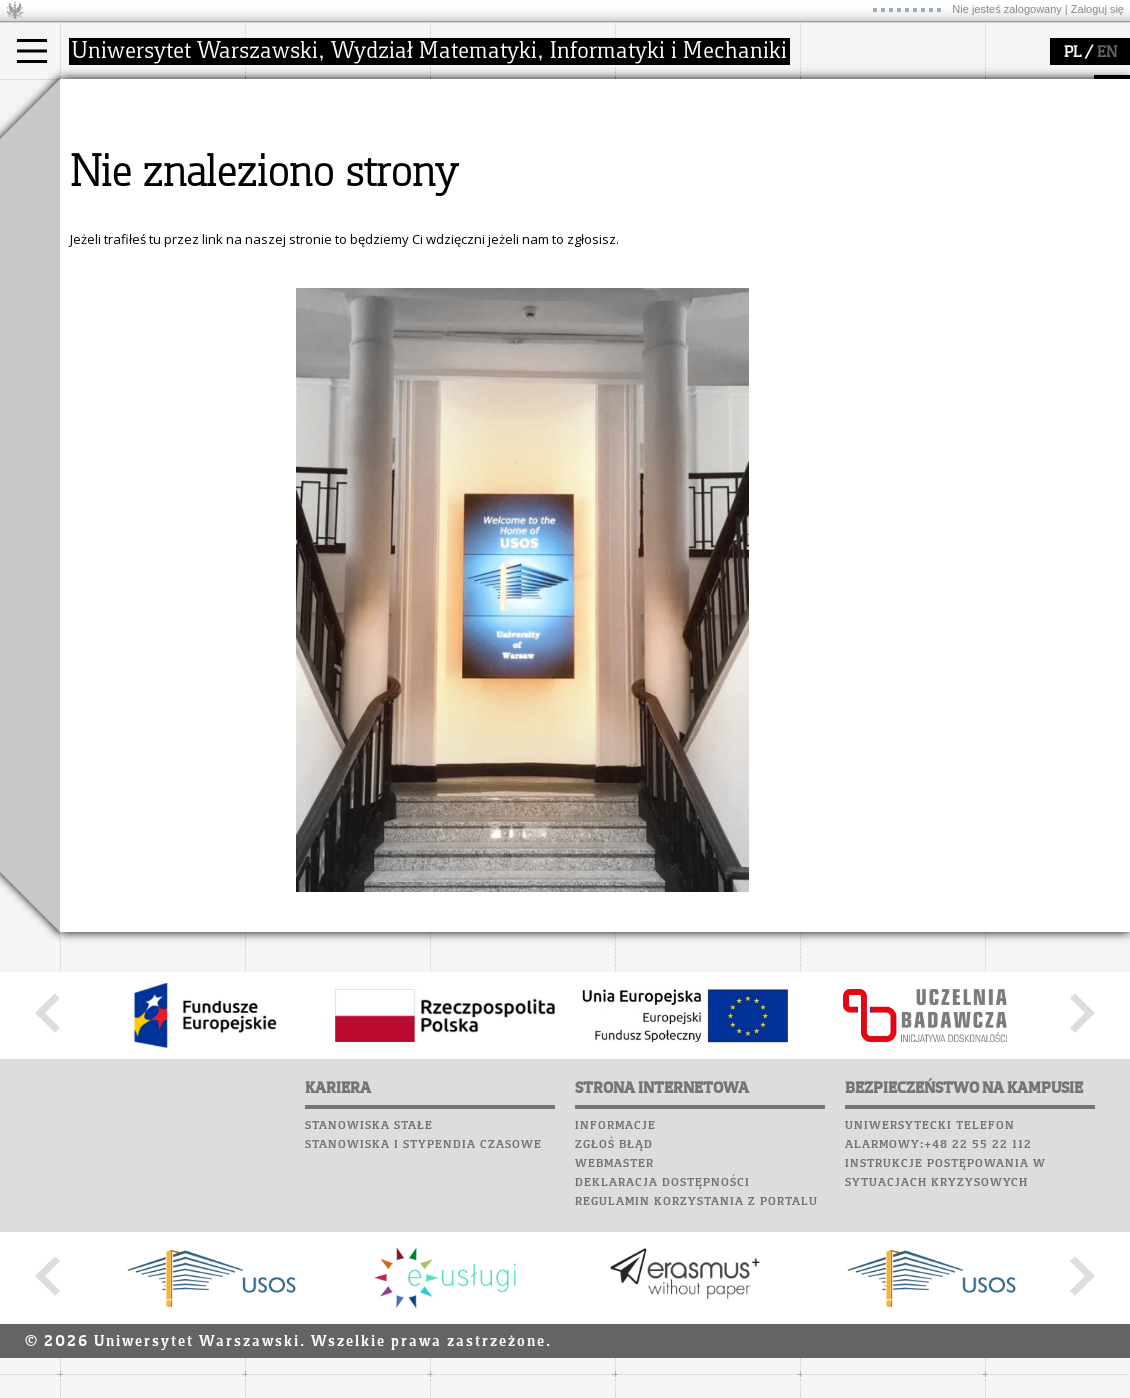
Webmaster (614, 1349)
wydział (292, 98)
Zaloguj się (1097, 9)
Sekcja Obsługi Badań (521, 210)
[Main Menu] (32, 51)
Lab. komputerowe (869, 128)
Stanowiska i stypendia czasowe (423, 1330)
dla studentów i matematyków (686, 183)
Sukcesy (831, 242)
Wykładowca (123, 192)
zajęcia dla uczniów (698, 138)
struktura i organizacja (338, 156)
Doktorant (115, 174)
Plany (890, 109)
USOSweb (833, 90)
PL (1072, 53)
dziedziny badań (506, 138)
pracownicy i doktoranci (341, 210)
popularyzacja (692, 98)
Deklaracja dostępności (662, 1368)
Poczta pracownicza (877, 166)
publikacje (486, 174)
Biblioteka (841, 185)
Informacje (615, 1311)
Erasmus (111, 210)
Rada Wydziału (315, 174)
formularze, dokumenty (341, 228)
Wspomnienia (850, 204)
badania (477, 98)
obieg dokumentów (513, 228)
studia (99, 98)
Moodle (829, 109)
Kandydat (114, 138)
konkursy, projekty (696, 228)
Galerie (936, 204)
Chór (909, 185)
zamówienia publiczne (338, 246)
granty (474, 192)
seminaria (485, 156)
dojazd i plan (309, 138)
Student (109, 156)
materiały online (689, 156)
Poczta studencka (868, 147)
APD (923, 90)
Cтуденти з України (147, 228)
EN (1107, 53)
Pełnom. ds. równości (148, 246)
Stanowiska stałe (369, 1311)
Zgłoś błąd (614, 1330)
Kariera (838, 223)
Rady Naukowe (316, 192)
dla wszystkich (684, 210)
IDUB (469, 246)
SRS (887, 90)
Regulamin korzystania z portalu (696, 1387)
